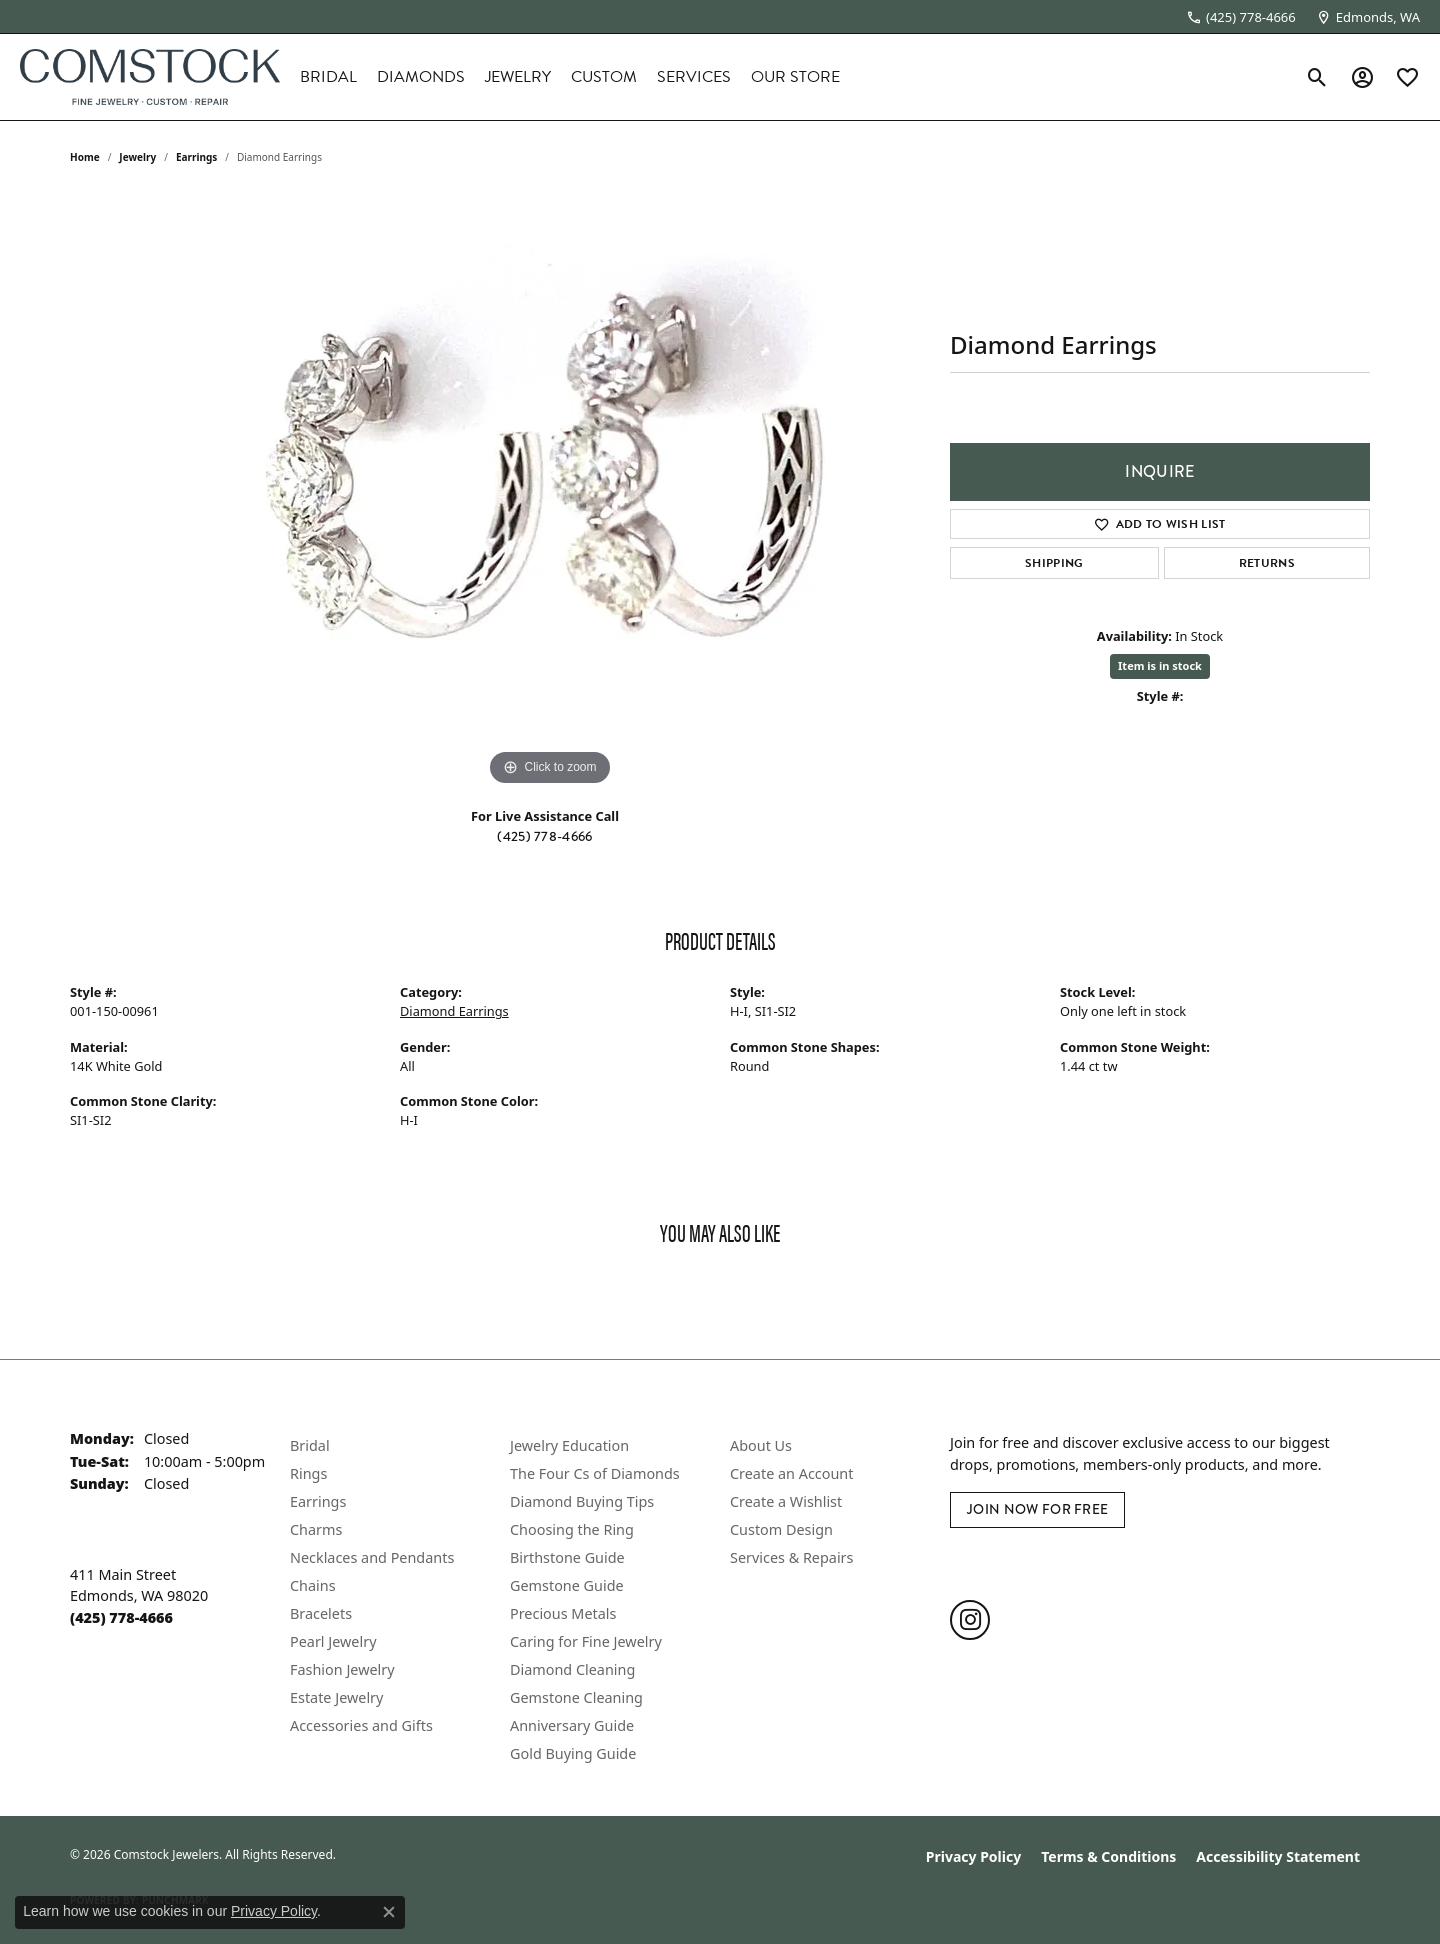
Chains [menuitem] (313, 1585)
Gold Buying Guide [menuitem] (573, 1753)
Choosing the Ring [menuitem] (572, 1529)
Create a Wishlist (786, 1501)
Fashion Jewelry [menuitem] (342, 1669)
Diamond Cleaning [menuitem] (572, 1669)
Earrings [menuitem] (318, 1501)
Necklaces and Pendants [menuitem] (372, 1557)
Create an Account (791, 1473)
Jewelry (518, 77)
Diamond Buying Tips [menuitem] (582, 1501)
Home (85, 157)
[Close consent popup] (389, 1912)
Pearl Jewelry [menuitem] (333, 1641)
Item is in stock (1160, 665)
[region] (550, 491)
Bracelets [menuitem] (321, 1613)
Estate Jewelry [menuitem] (336, 1697)
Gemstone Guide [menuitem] (567, 1585)
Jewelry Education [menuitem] (569, 1445)
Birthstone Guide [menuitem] (567, 1557)
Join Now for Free (1037, 1509)
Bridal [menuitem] (310, 1445)
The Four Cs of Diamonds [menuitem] (595, 1473)
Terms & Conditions (1108, 1856)
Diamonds (421, 77)
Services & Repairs (791, 1557)
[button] (1317, 77)
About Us (761, 1445)
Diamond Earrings (454, 1011)
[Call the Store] (121, 1617)
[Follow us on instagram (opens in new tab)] (970, 1620)
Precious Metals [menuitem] (563, 1613)
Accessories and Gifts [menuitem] (361, 1725)
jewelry (137, 157)
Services (694, 77)
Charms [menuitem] (316, 1529)
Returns (1267, 563)
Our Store (795, 77)
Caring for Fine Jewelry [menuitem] (586, 1641)
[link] (1241, 17)
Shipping (1054, 563)
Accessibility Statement (1278, 1856)
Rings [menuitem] (308, 1473)
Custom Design (781, 1529)
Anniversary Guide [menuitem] (572, 1725)
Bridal (328, 77)
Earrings (196, 157)
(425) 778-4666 (544, 836)
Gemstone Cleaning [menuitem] (576, 1697)
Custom (604, 77)
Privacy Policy (973, 1856)
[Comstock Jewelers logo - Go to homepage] (150, 77)
